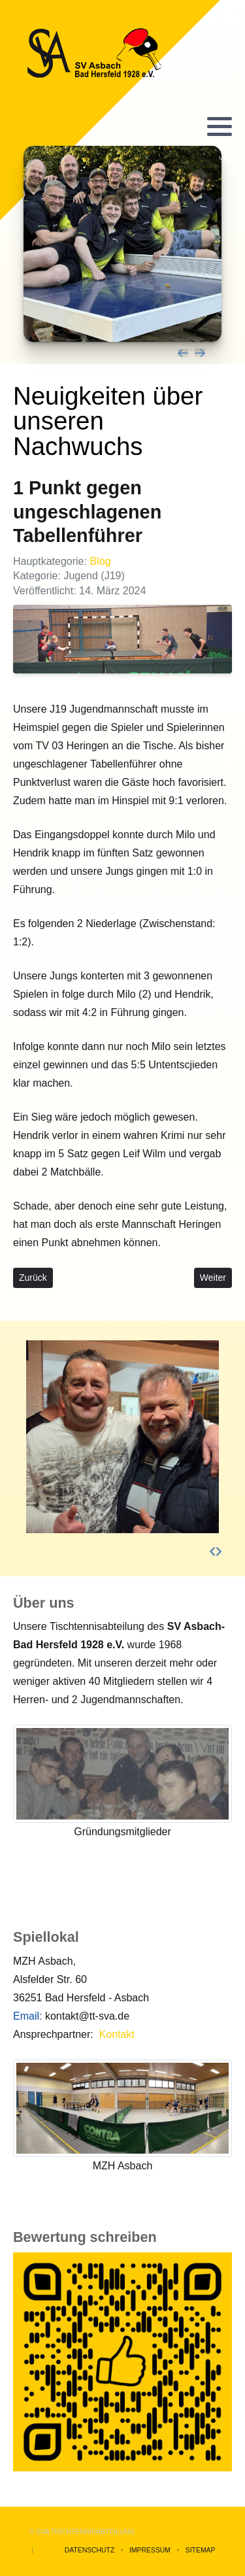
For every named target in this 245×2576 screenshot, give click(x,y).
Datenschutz (90, 2550)
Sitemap (201, 2550)
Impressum (150, 2550)
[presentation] (183, 353)
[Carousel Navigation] (122, 353)
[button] (219, 126)
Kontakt (117, 2034)
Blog (100, 561)
